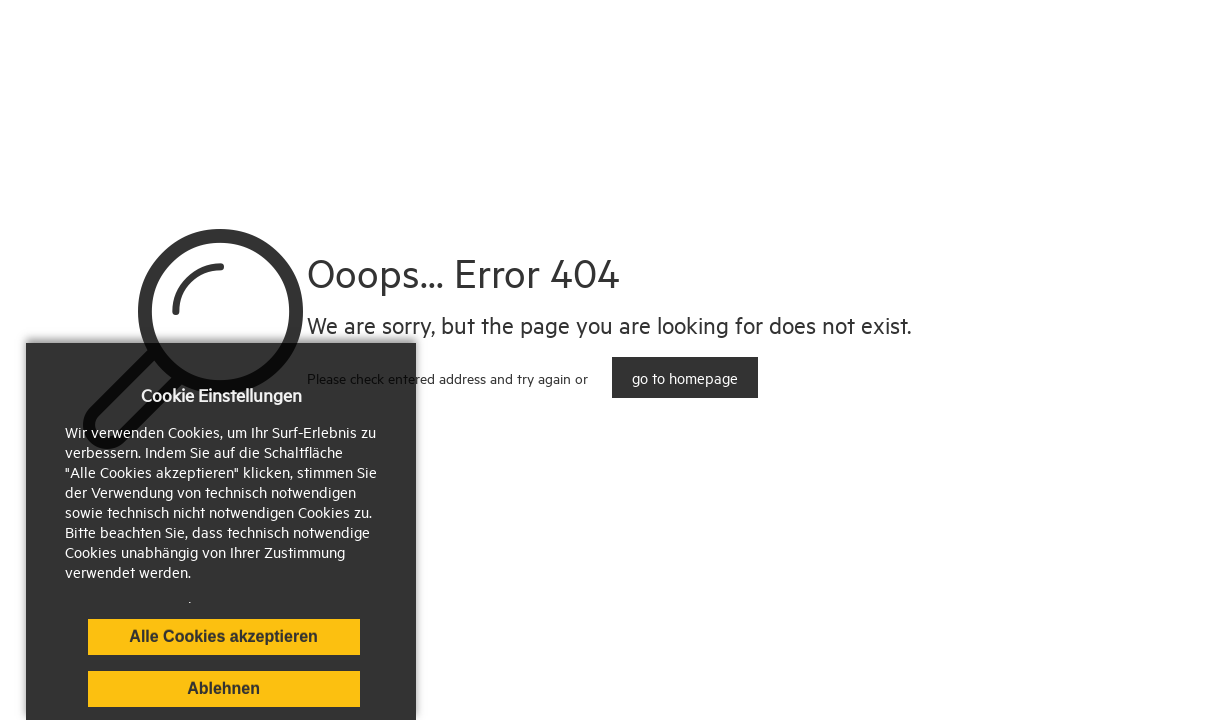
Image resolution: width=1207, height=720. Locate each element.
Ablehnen (223, 688)
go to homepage (685, 377)
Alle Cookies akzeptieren (223, 636)
